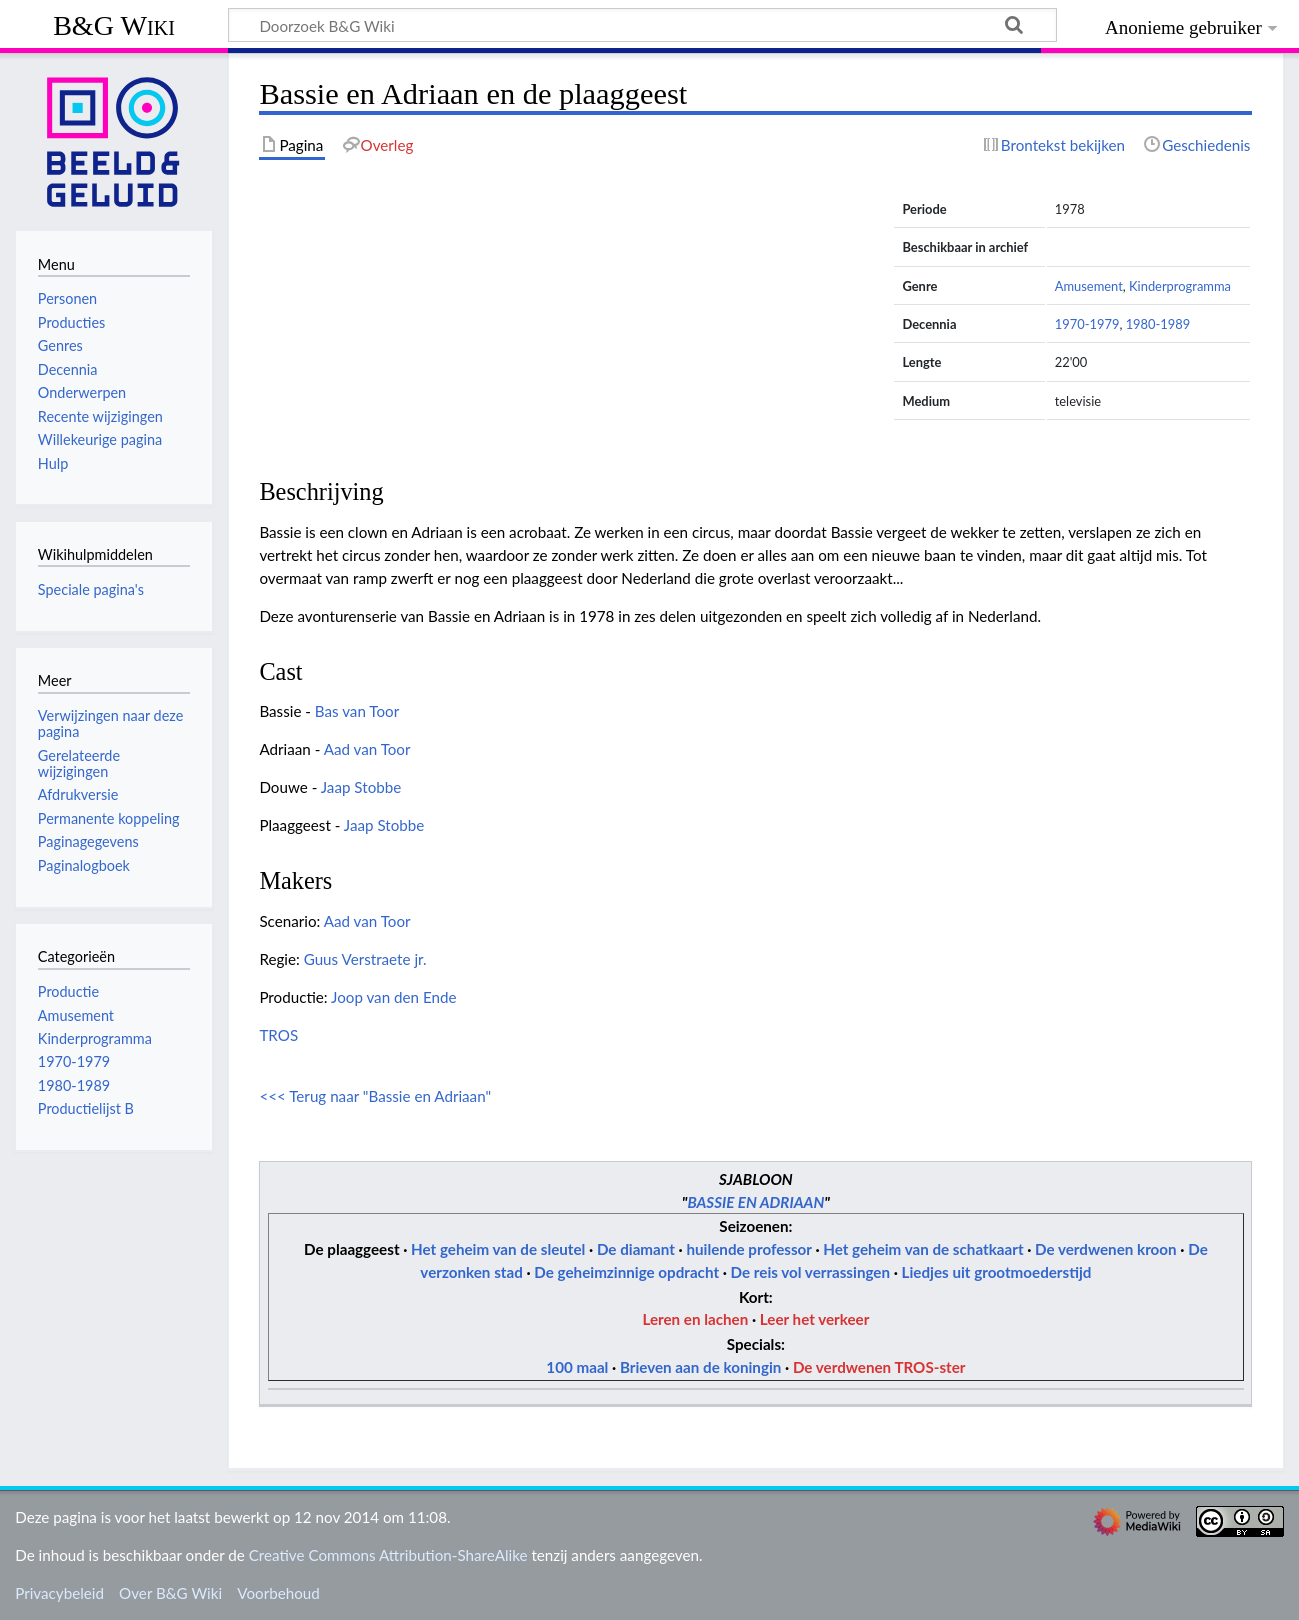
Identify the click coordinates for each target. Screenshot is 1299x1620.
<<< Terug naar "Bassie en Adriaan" (375, 1096)
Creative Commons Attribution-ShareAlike (388, 1555)
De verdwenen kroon (1106, 1249)
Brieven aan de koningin (700, 1367)
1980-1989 (1158, 324)
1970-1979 (1087, 324)
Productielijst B (86, 1108)
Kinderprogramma (1180, 286)
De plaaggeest (352, 1249)
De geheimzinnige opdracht (626, 1272)
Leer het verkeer (814, 1319)
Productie (68, 991)
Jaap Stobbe (361, 787)
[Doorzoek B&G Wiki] (642, 25)
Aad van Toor (367, 749)
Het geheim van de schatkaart (923, 1249)
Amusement (1089, 286)
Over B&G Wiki (170, 1593)
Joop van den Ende (393, 997)
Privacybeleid (59, 1593)
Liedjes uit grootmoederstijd (997, 1272)
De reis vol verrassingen (810, 1272)
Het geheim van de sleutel (498, 1249)
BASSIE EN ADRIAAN (755, 1202)
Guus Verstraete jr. (365, 959)
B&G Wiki (114, 25)
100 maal (577, 1367)
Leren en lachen (695, 1319)
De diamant (636, 1249)
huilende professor (748, 1249)
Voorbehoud (278, 1593)
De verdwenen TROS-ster (879, 1367)
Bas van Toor (357, 711)
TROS (278, 1035)
